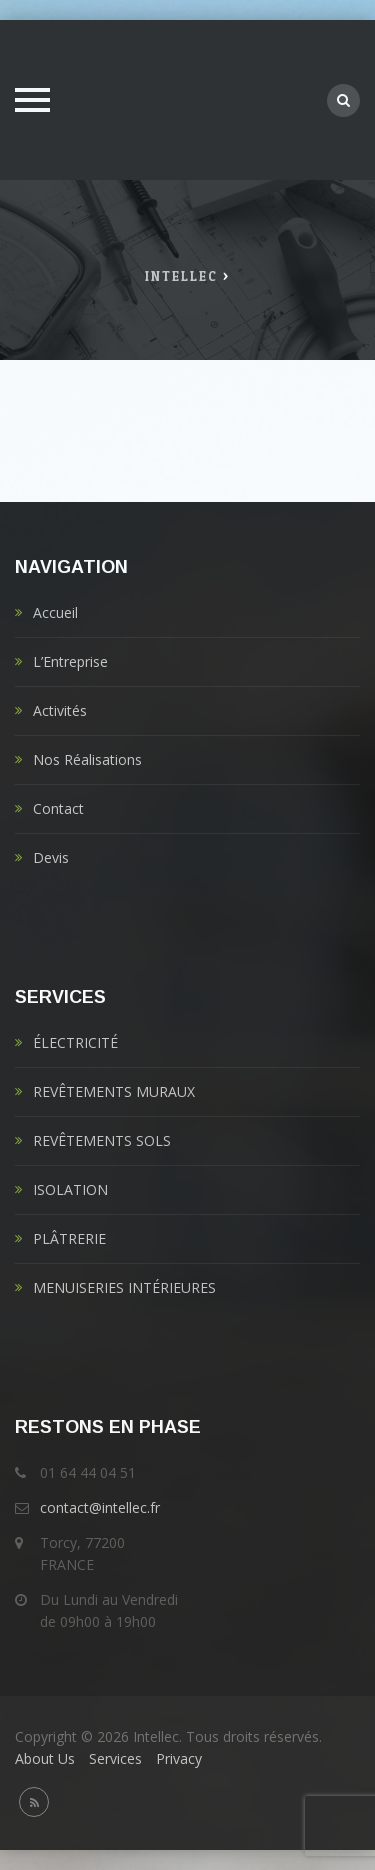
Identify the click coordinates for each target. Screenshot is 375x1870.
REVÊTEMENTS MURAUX (114, 1091)
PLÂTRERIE (69, 1238)
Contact (58, 808)
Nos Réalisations (87, 759)
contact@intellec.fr (100, 1507)
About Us (45, 1758)
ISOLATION (70, 1189)
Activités (60, 710)
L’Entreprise (70, 661)
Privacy (179, 1758)
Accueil (55, 612)
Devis (51, 857)
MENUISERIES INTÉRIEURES (124, 1287)
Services (115, 1758)
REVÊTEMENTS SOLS (102, 1140)
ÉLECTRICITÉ (75, 1042)
